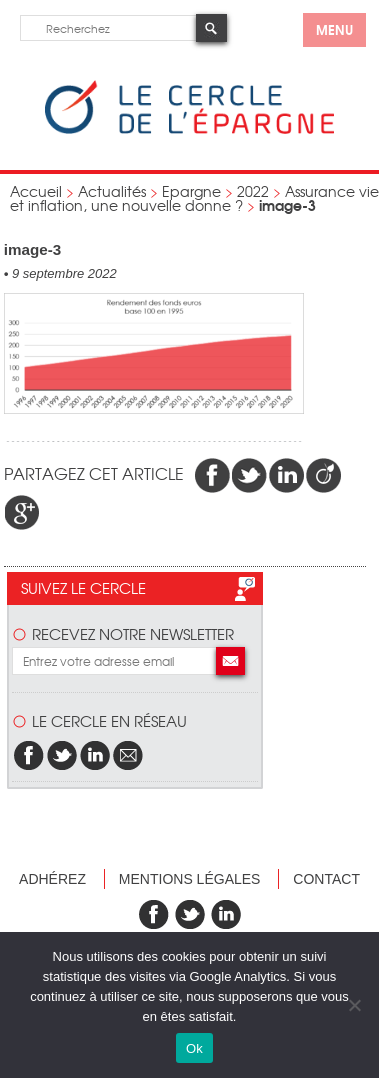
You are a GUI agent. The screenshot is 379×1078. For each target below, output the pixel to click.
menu (334, 29)
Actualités (112, 191)
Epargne (191, 191)
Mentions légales (190, 879)
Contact (326, 879)
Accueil (36, 191)
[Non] (354, 1005)
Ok (194, 1048)
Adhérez (52, 879)
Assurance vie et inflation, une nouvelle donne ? (194, 198)
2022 (253, 191)
